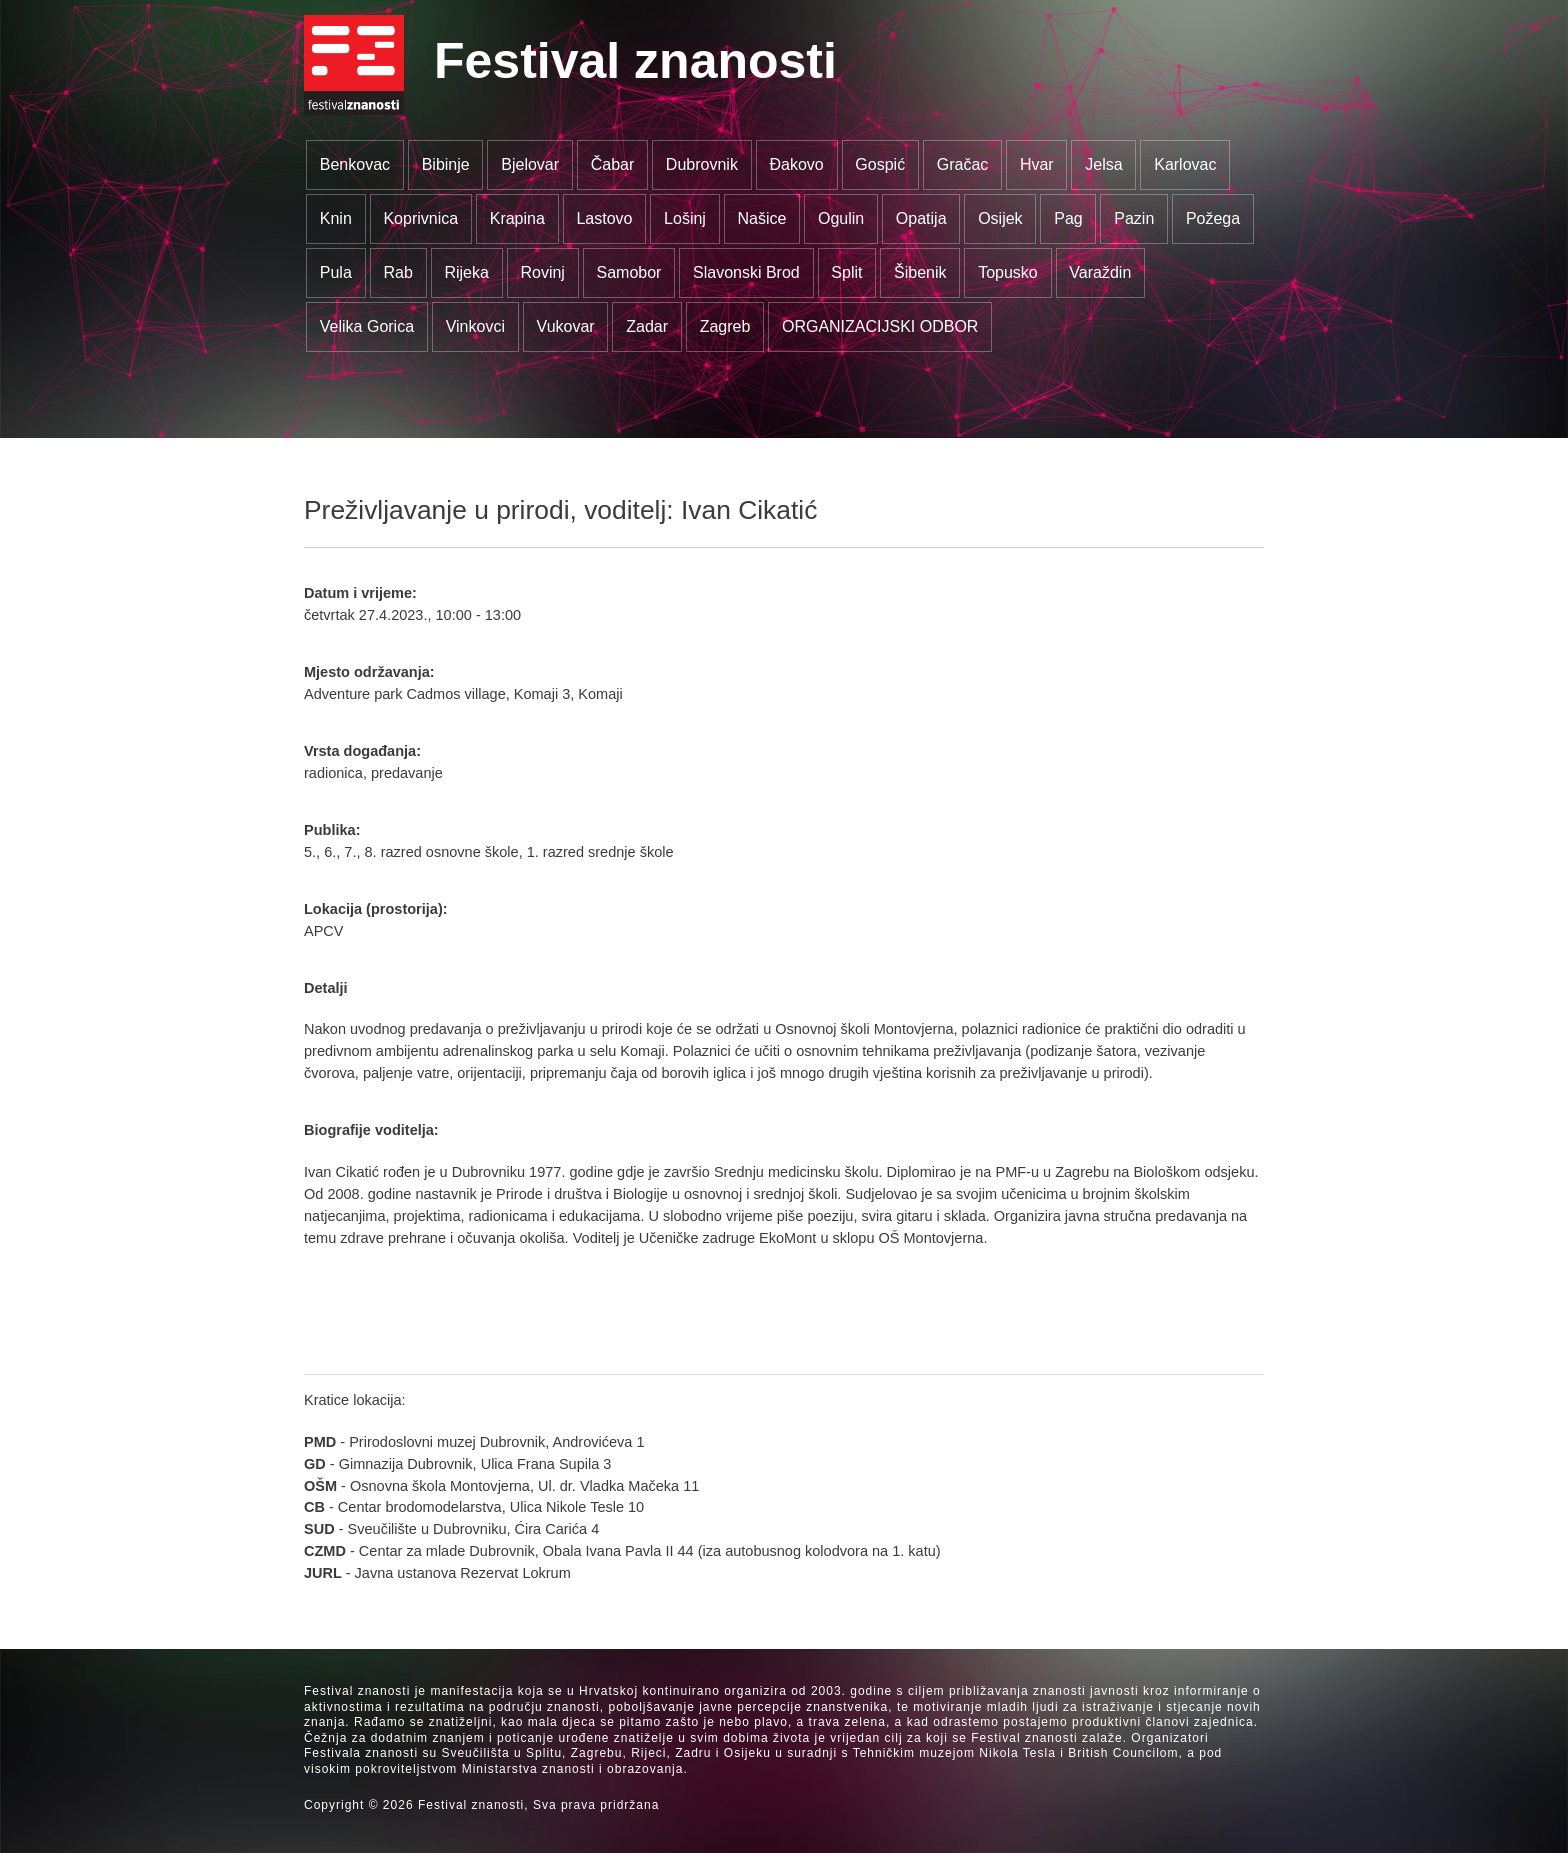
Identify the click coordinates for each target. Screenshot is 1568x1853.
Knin (336, 218)
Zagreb (725, 326)
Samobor (629, 272)
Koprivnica (420, 218)
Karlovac (1185, 164)
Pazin (1134, 218)
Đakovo (796, 164)
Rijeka (466, 272)
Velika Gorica (367, 326)
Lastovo (604, 218)
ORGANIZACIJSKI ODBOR (880, 326)
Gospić (880, 164)
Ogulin (841, 218)
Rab (397, 272)
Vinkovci (475, 326)
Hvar (1037, 164)
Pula (336, 272)
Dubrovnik (702, 164)
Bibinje (446, 164)
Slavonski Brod (746, 272)
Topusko (1008, 272)
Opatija (921, 218)
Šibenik (920, 272)
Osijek (1000, 218)
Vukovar (566, 326)
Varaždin (1100, 272)
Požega (1213, 218)
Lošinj (685, 218)
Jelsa (1103, 164)
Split (846, 272)
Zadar (647, 326)
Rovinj (542, 272)
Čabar (613, 164)
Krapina (517, 218)
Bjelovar (530, 164)
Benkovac (355, 164)
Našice (762, 218)
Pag (1068, 218)
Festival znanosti (635, 61)
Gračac (963, 164)
